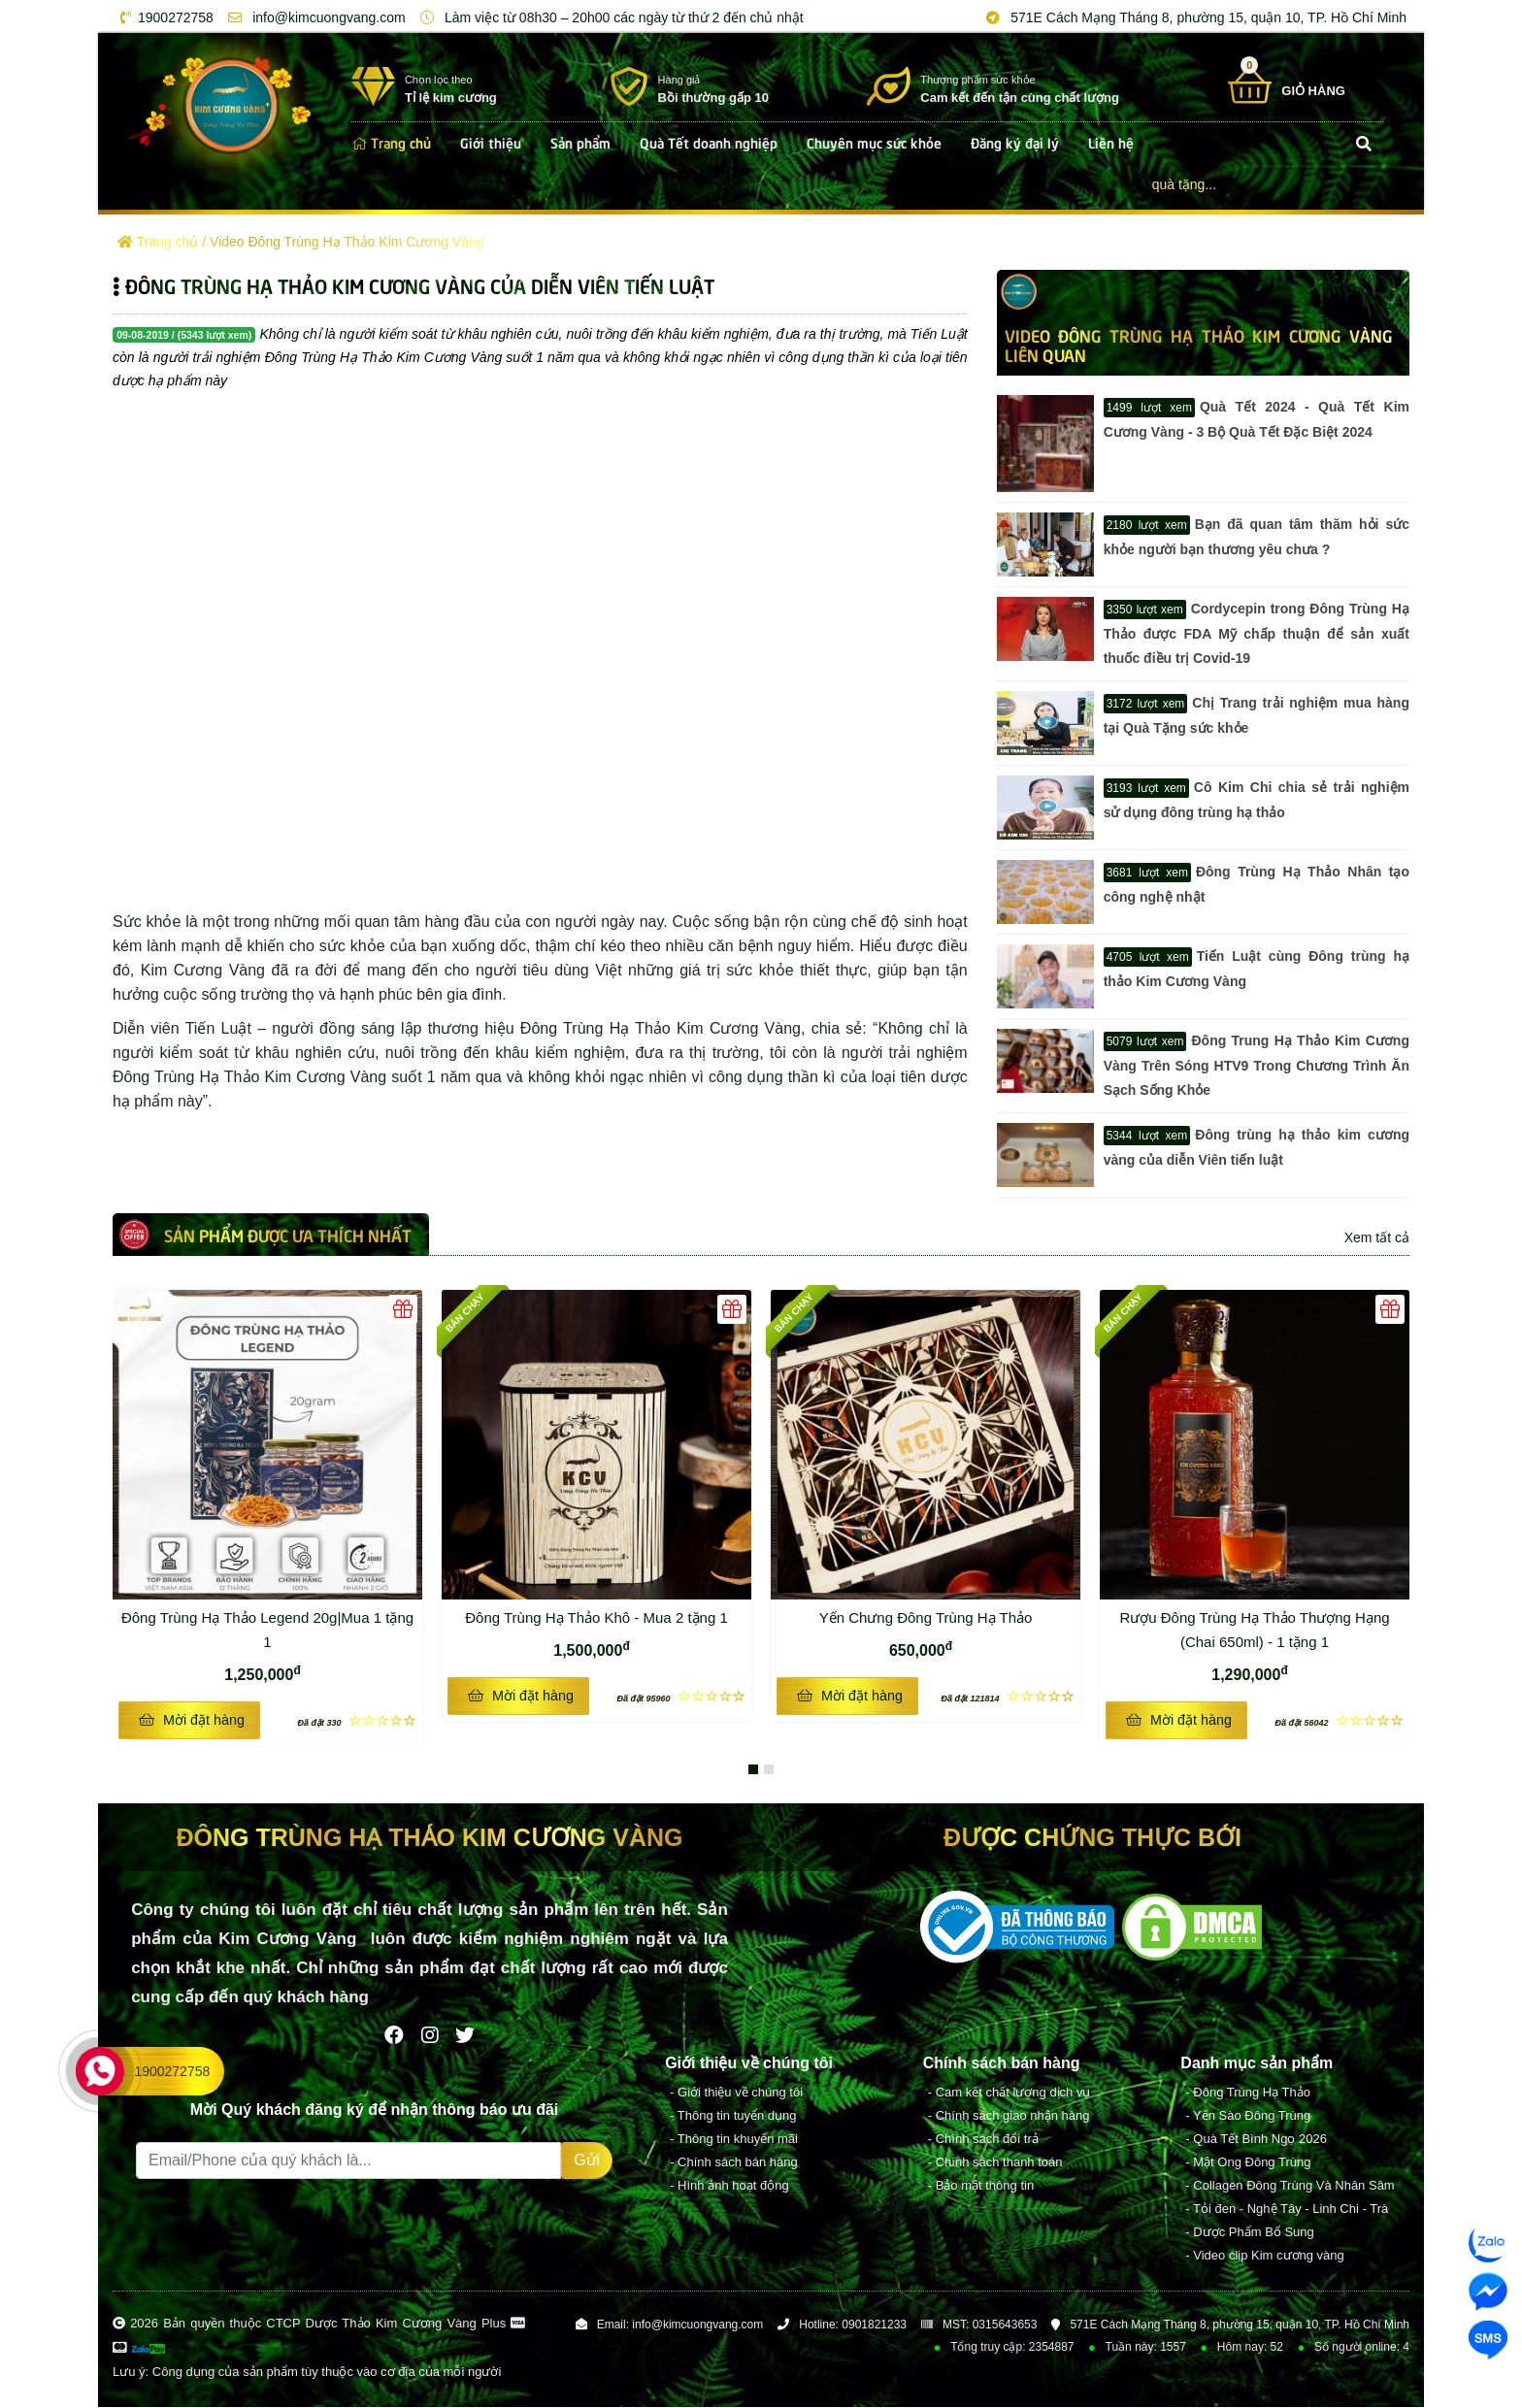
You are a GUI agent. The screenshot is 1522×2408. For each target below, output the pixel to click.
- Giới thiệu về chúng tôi (736, 2093)
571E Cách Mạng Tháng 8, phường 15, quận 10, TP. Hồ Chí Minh (1192, 17)
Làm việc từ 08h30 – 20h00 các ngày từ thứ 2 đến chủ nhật (609, 17)
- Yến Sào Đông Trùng (1247, 2116)
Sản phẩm (580, 141)
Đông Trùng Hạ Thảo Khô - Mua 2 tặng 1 (605, 1615)
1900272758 (164, 17)
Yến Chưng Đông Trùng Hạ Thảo (926, 1617)
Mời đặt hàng (191, 1720)
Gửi (587, 2161)
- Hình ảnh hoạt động (729, 2186)
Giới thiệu (490, 141)
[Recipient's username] (348, 2161)
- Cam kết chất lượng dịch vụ (1009, 2093)
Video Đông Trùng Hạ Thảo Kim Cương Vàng (347, 241)
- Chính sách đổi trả (983, 2139)
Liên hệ (1111, 141)
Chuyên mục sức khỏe (874, 141)
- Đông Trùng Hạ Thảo (1247, 2093)
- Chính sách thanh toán (995, 2163)
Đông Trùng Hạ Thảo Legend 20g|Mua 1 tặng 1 (268, 1627)
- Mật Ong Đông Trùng (1247, 2163)
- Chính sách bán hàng (734, 2163)
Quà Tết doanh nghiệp (709, 141)
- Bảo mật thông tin (981, 2186)
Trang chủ (391, 141)
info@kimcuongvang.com (313, 17)
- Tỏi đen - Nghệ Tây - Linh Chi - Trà (1286, 2209)
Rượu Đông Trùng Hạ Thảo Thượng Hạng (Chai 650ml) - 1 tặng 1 (1261, 1627)
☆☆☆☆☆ (356, 1720)
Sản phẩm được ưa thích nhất (288, 1234)
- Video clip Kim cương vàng (1264, 2256)
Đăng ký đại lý (1015, 141)
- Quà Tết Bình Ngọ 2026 (1256, 2139)
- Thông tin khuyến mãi (734, 2139)
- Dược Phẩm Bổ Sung (1249, 2233)
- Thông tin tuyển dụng (733, 2116)
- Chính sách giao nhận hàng (1009, 2116)
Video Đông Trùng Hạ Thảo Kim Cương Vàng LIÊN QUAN (1198, 344)
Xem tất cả (1376, 1237)
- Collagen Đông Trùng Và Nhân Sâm (1289, 2186)
